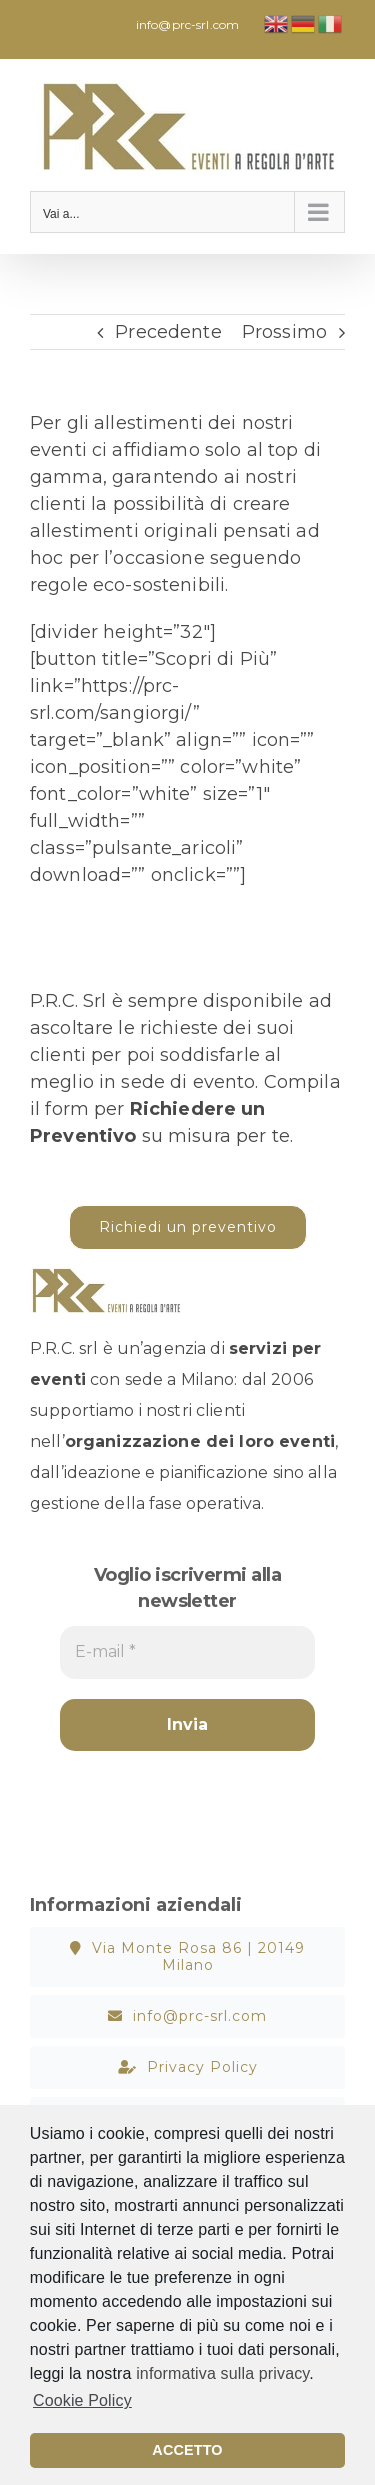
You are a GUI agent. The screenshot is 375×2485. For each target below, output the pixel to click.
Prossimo (284, 332)
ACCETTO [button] (187, 2450)
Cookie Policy (82, 2400)
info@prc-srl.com (187, 24)
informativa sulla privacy (222, 2373)
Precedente (168, 332)
